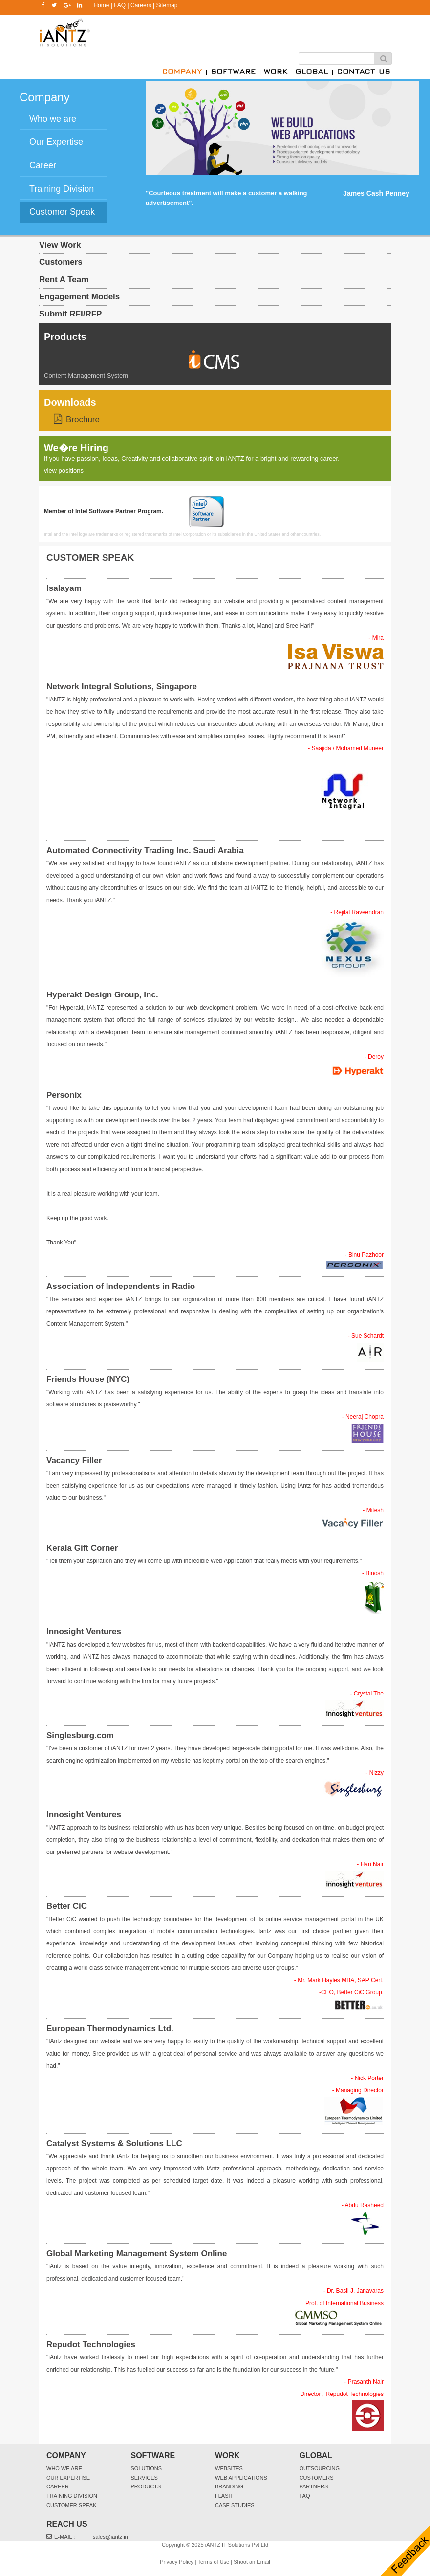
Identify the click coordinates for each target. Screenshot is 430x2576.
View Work (60, 244)
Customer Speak (71, 2505)
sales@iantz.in (110, 2537)
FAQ (120, 5)
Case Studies (235, 2505)
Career (57, 2486)
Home (101, 5)
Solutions (146, 2468)
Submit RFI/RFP (70, 313)
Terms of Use (213, 2562)
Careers (140, 5)
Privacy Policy (176, 2562)
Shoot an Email (252, 2562)
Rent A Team (63, 279)
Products (65, 336)
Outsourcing (320, 2468)
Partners (314, 2486)
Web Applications (241, 2478)
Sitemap (166, 5)
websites (229, 2468)
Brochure (83, 419)
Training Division (71, 2496)
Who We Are (64, 2468)
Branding (229, 2486)
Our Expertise (68, 2478)
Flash (223, 2496)
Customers (61, 262)
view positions (64, 470)
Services (144, 2478)
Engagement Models (79, 296)
